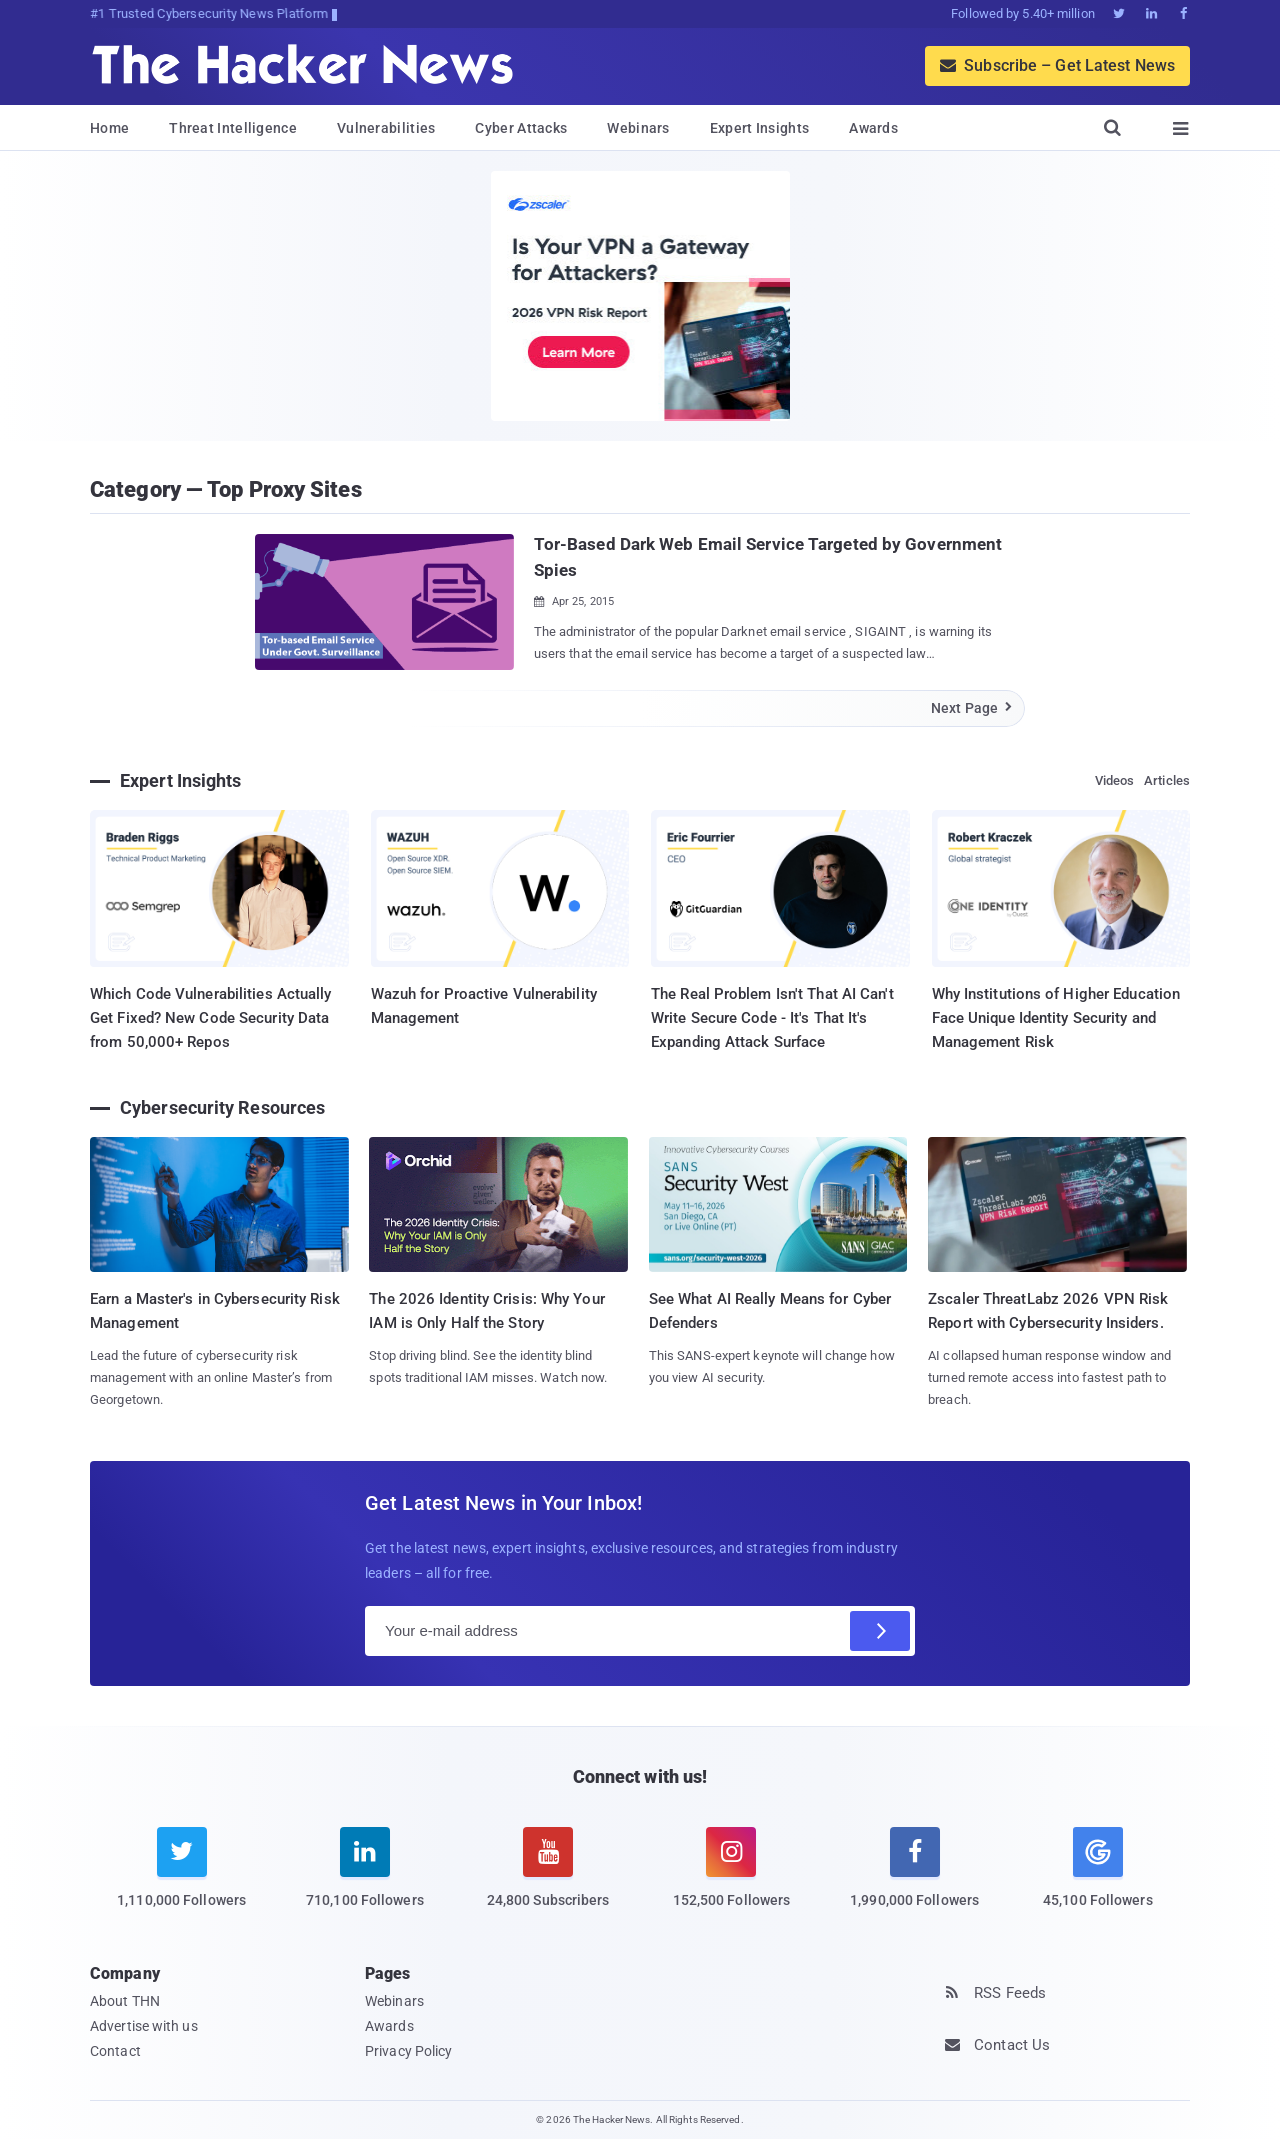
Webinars (638, 128)
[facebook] (914, 1880)
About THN (125, 2001)
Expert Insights (760, 128)
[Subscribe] (880, 1631)
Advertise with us (144, 2026)
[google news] (1097, 1871)
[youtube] (548, 1880)
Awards (873, 128)
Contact (115, 2051)
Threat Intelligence (233, 128)
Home (109, 128)
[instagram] (731, 1880)
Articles (1167, 780)
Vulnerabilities (386, 128)
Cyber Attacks (521, 128)
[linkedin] (364, 1880)
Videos (1115, 780)
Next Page (972, 708)
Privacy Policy (408, 2051)
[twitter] (181, 1880)
